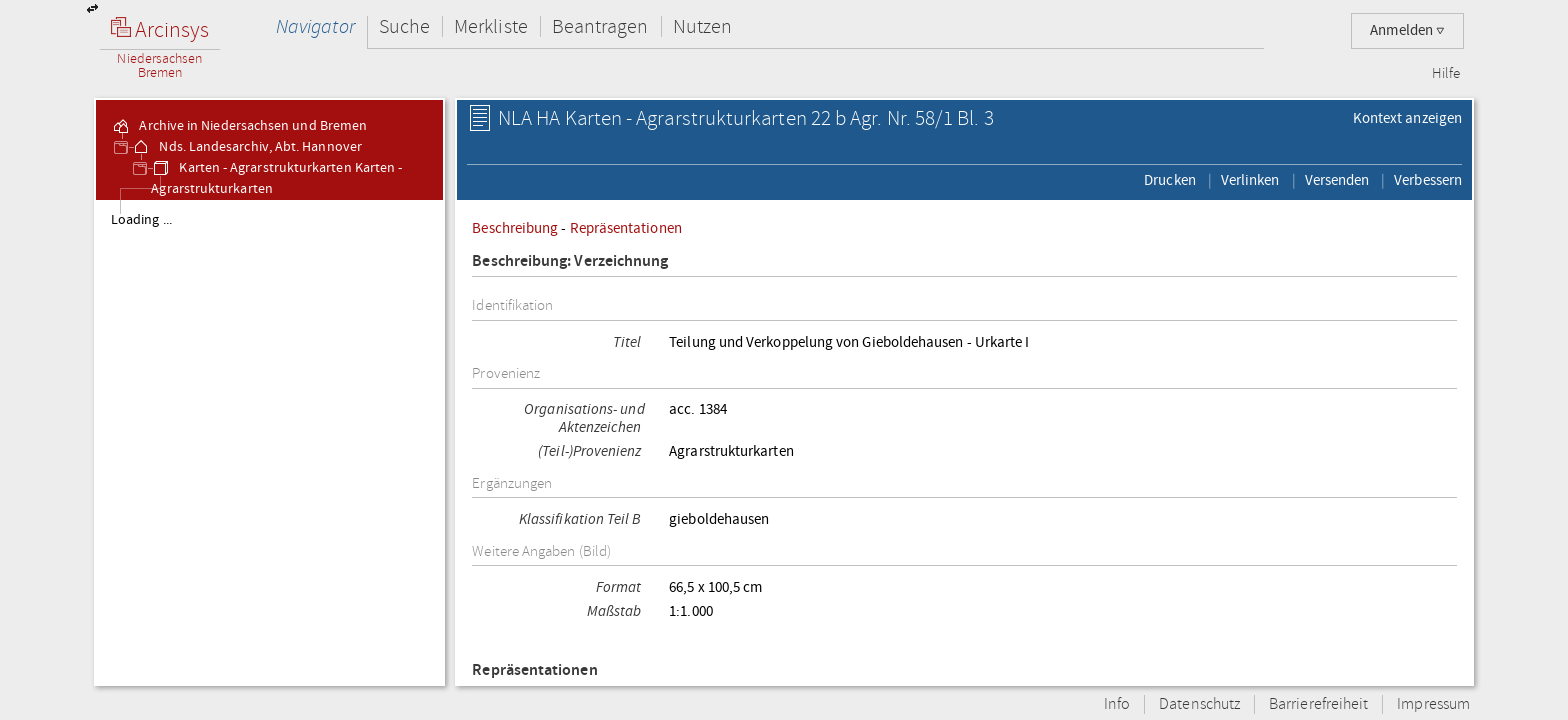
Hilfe (1446, 74)
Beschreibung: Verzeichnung (570, 261)
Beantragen (600, 26)
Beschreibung (515, 228)
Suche (404, 26)
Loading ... (141, 220)
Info (1117, 704)
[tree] (269, 442)
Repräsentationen (626, 228)
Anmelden (1407, 30)
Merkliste (491, 26)
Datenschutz (1199, 704)
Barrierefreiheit (1318, 704)
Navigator (315, 26)
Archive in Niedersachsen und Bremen (239, 126)
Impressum (1433, 704)
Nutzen (702, 26)
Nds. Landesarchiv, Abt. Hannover (246, 147)
